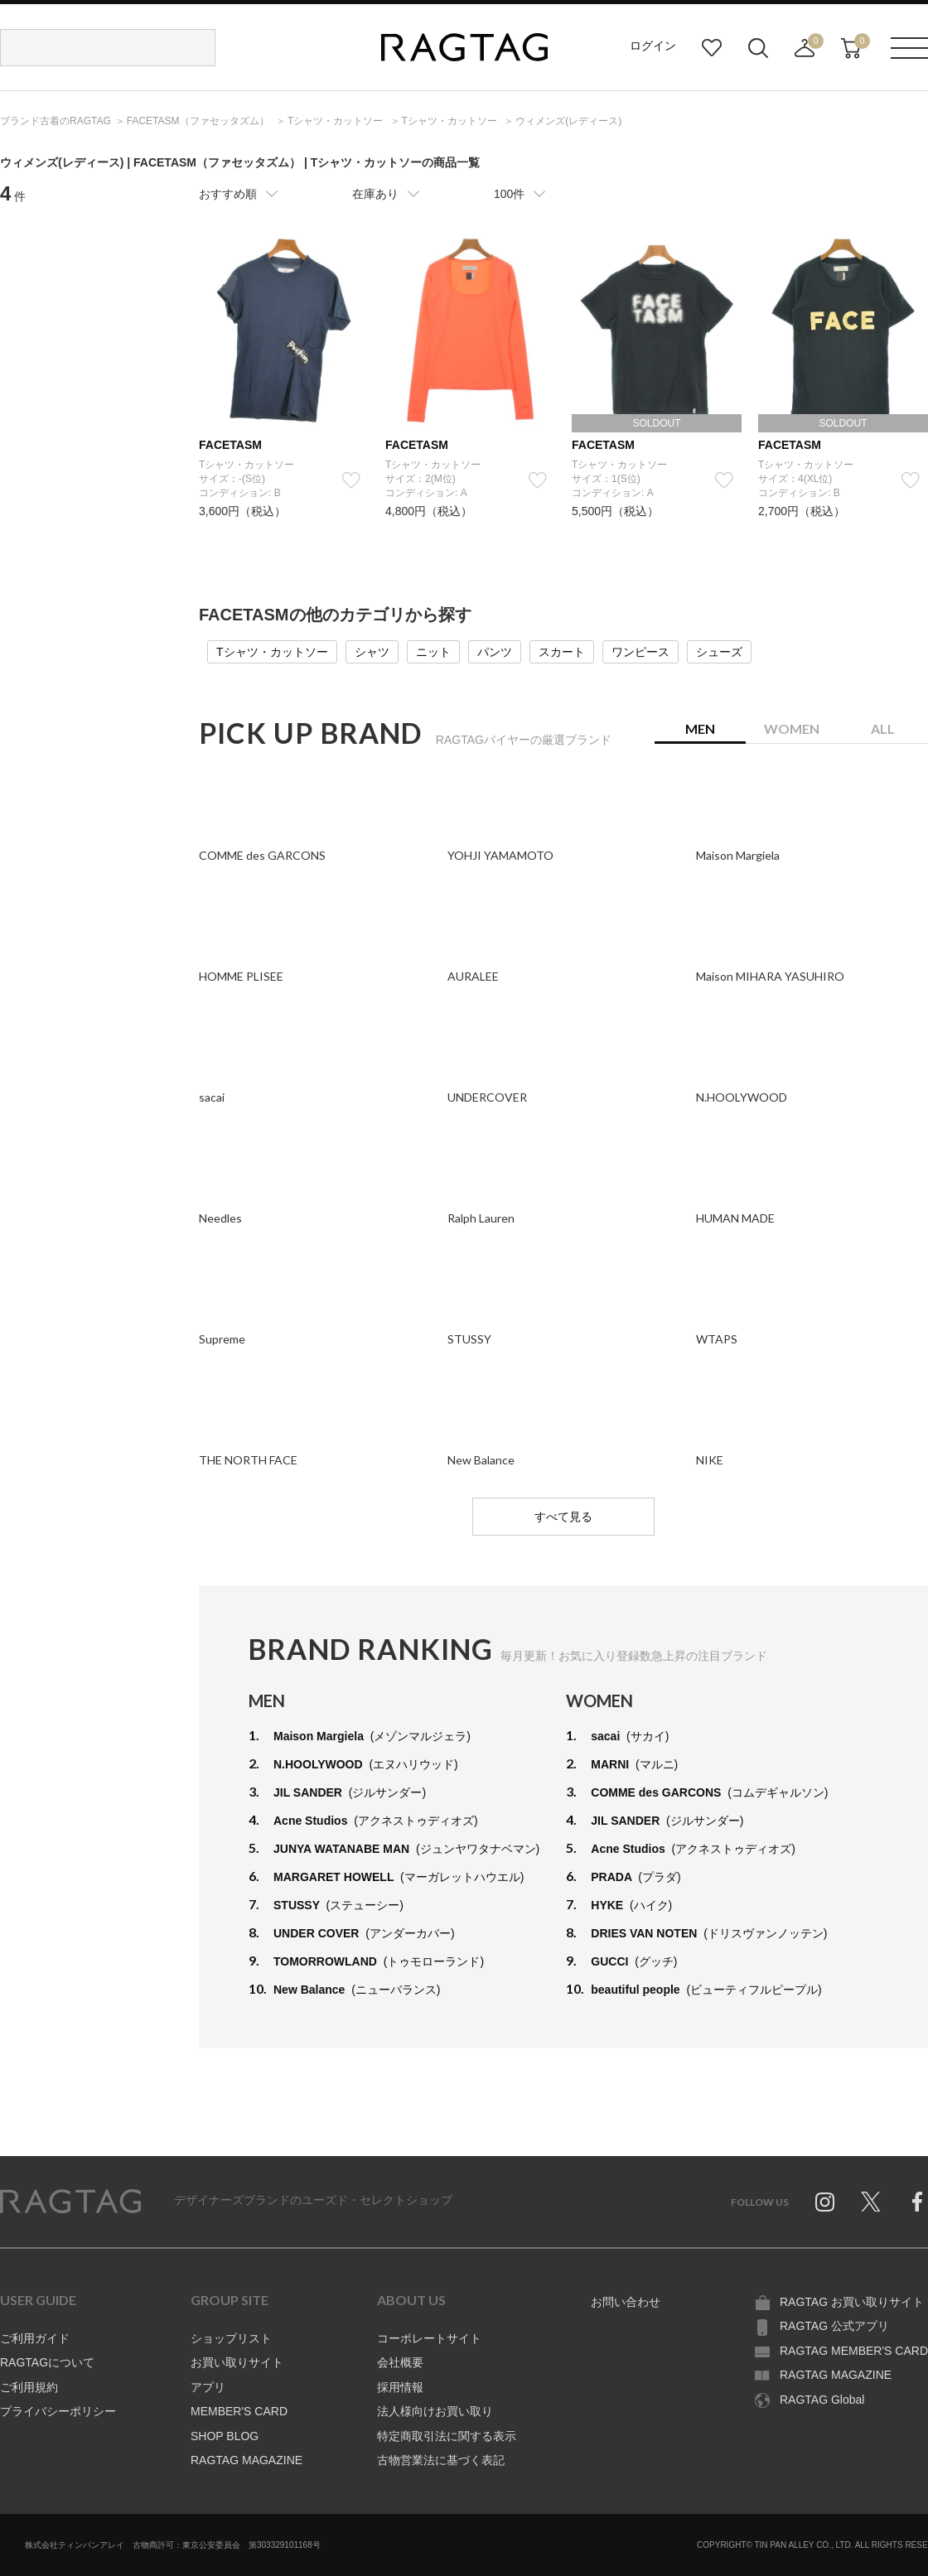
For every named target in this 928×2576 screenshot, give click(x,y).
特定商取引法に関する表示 (446, 2436)
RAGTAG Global (822, 2399)
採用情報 (400, 2387)
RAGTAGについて (47, 2362)
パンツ (494, 651)
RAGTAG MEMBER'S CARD (854, 2350)
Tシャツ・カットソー (272, 651)
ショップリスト (231, 2338)
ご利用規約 (29, 2387)
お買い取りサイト (237, 2362)
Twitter (871, 2201)
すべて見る (563, 1516)
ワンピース (640, 651)
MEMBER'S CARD (239, 2411)
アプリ (208, 2387)
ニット (433, 651)
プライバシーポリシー (58, 2411)
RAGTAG (70, 2201)
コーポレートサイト (429, 2338)
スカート (562, 651)
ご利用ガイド (35, 2338)
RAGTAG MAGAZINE (246, 2460)
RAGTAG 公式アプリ (834, 2325)
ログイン (653, 45)
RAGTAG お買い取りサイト (852, 2301)
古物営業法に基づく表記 (441, 2460)
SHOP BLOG (225, 2436)
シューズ (719, 651)
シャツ (372, 651)
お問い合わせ (625, 2301)
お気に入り (712, 48)
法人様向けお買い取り (435, 2411)
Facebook (917, 2201)
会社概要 (400, 2362)
